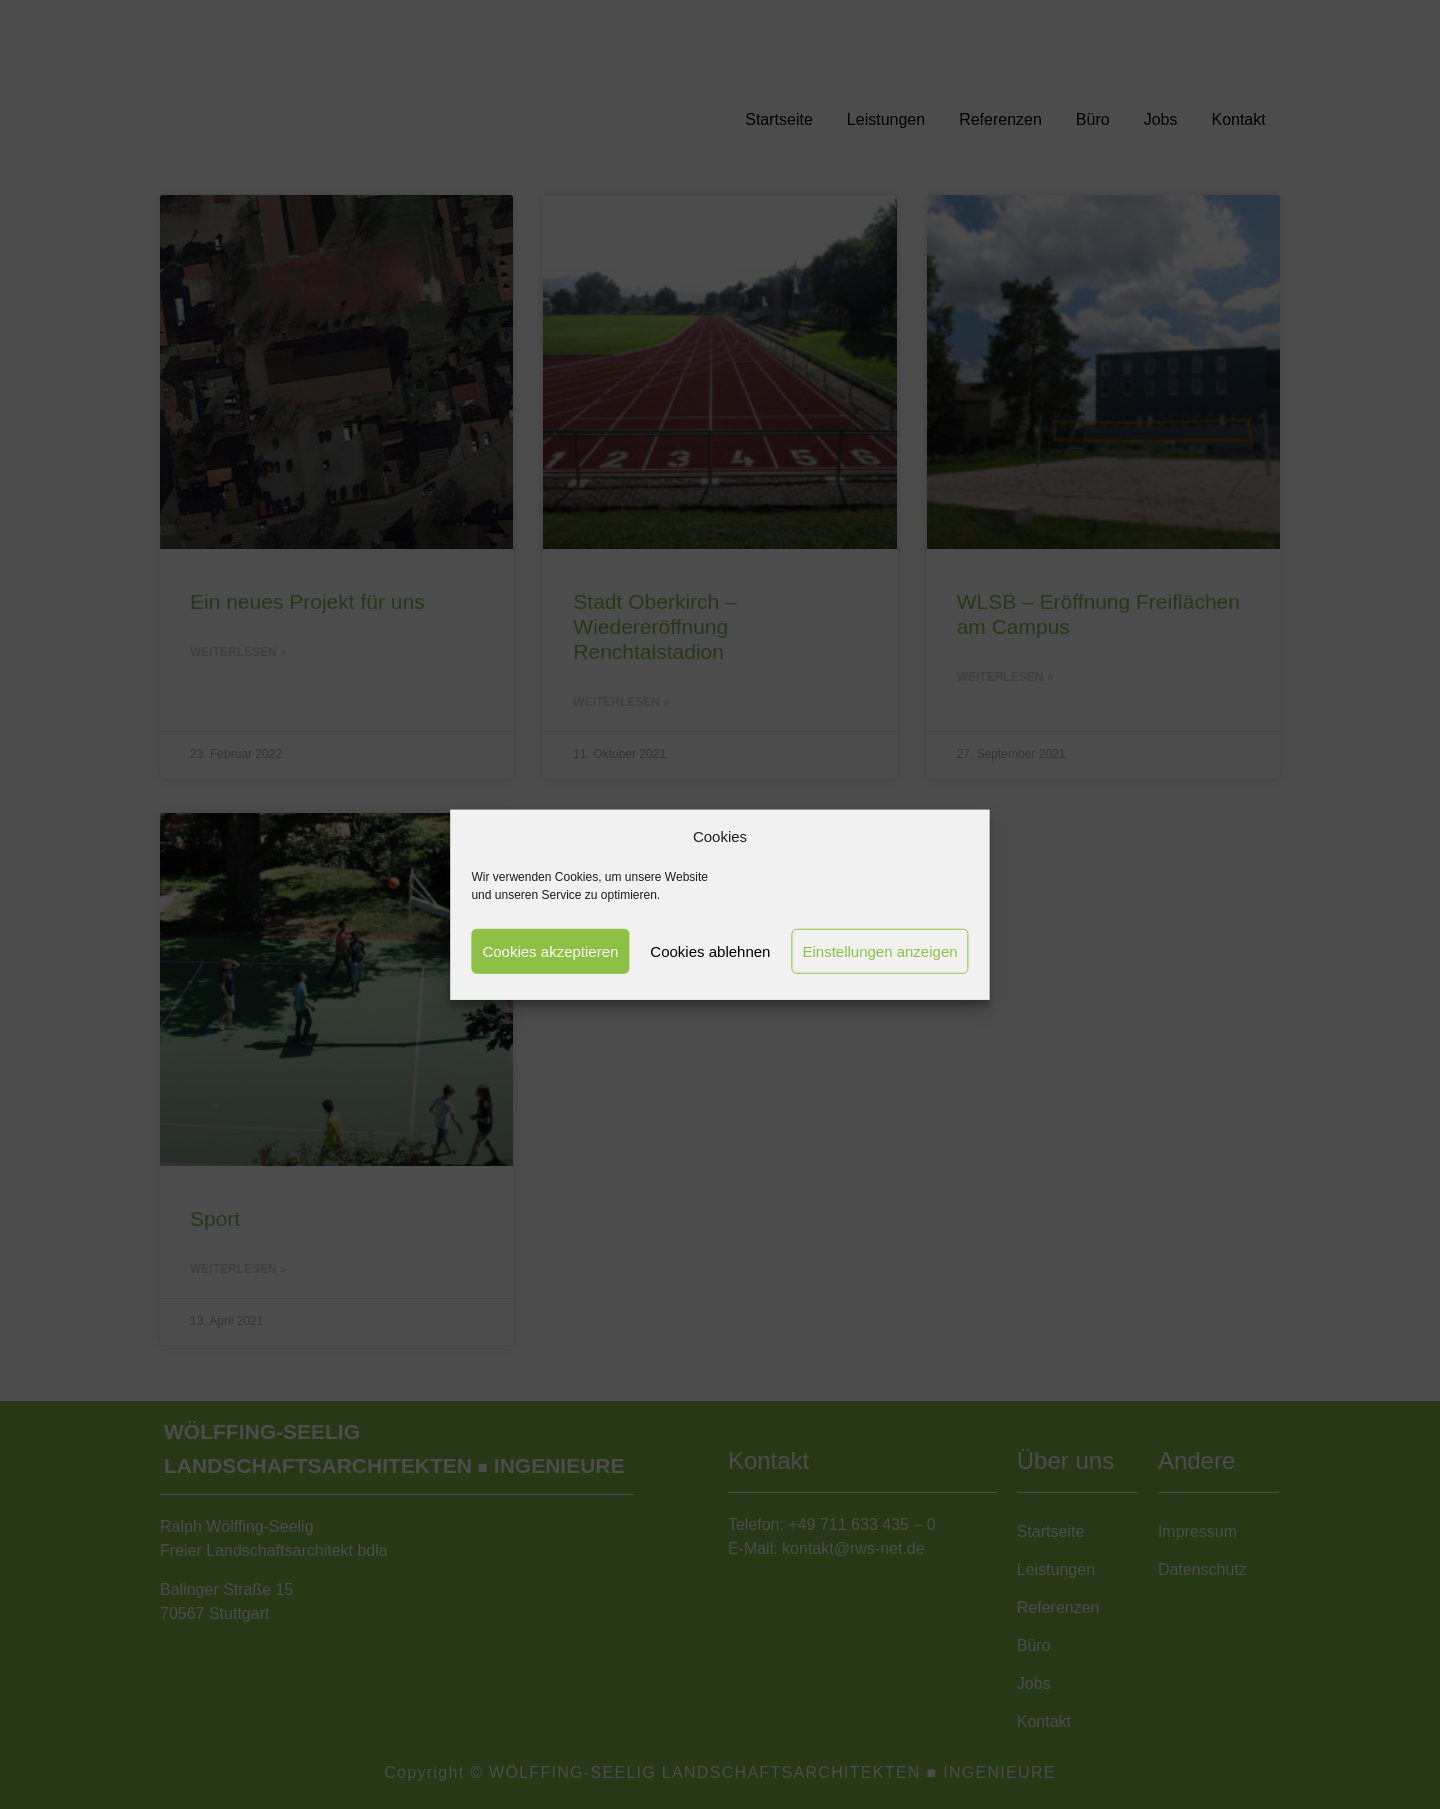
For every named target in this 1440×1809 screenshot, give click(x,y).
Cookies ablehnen (710, 950)
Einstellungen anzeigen (879, 950)
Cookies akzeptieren (550, 950)
